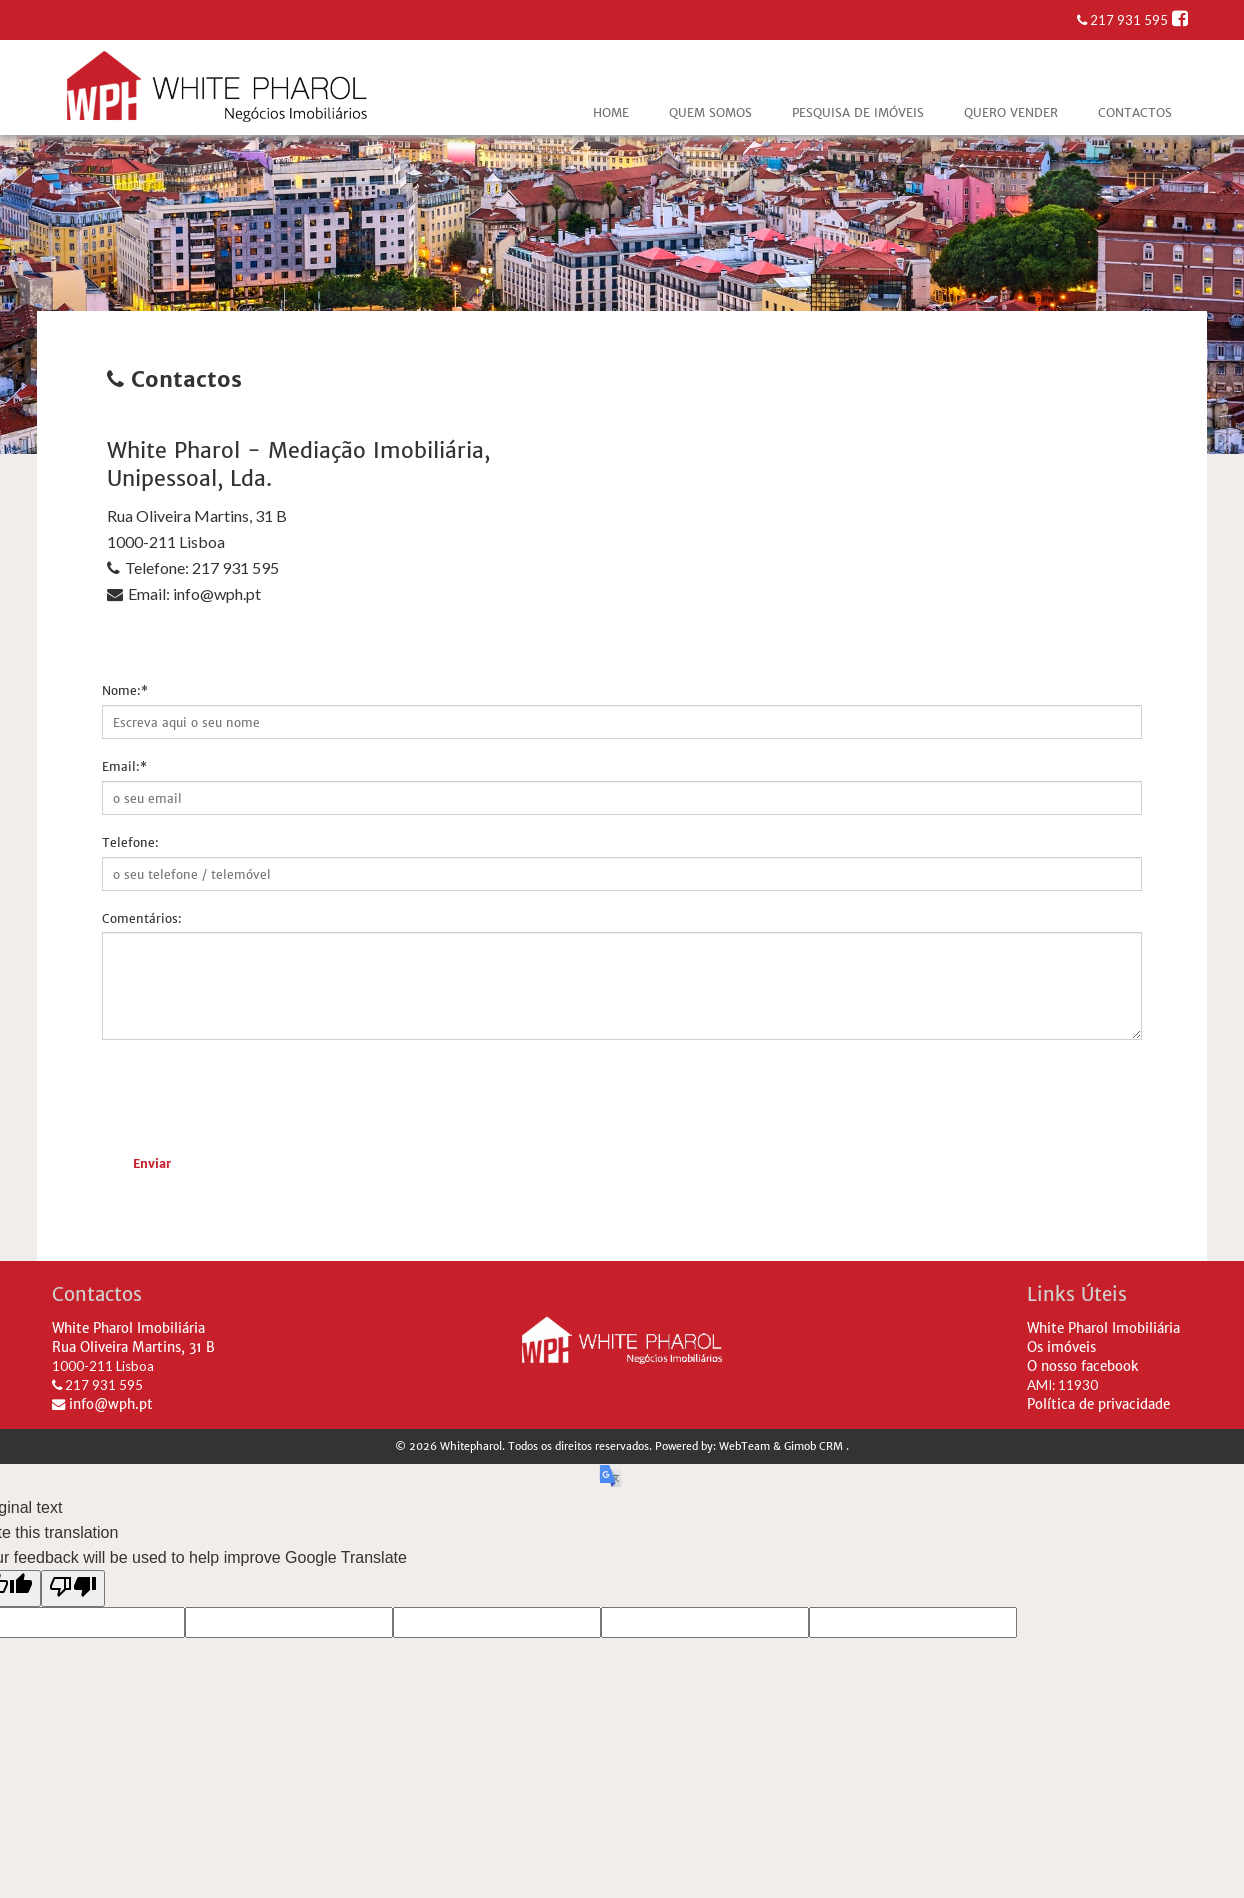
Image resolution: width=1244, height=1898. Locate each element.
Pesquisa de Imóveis (858, 112)
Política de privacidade (1098, 1404)
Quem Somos (710, 112)
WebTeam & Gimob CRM (782, 1446)
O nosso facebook (1083, 1366)
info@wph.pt (102, 1404)
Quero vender (1011, 112)
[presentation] (254, 1094)
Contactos (1135, 112)
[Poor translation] (73, 1588)
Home (611, 112)
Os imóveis (1061, 1347)
